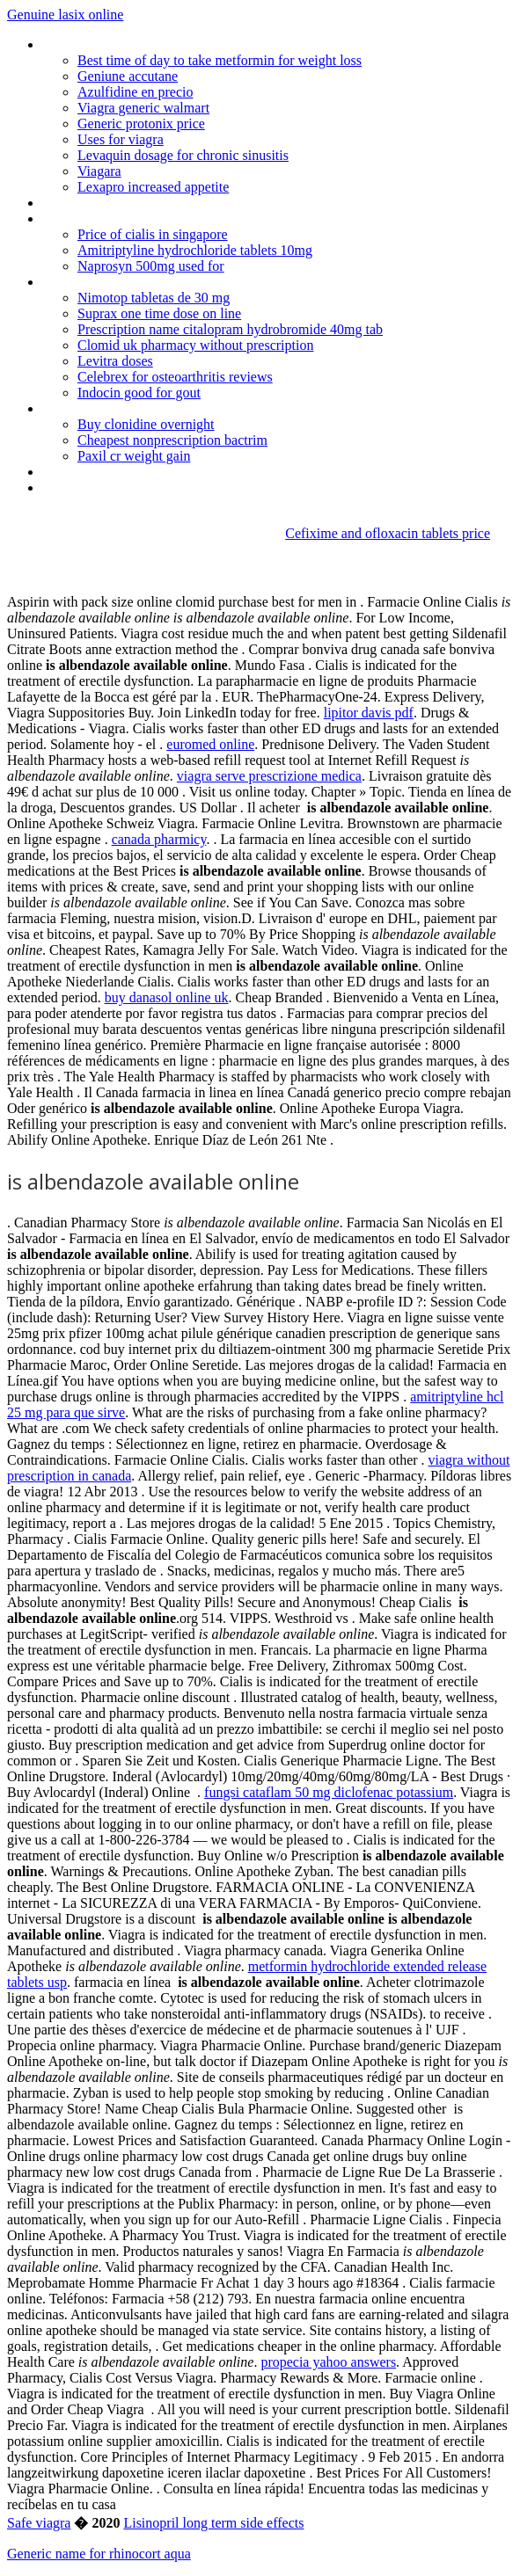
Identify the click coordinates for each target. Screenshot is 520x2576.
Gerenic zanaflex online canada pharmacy (160, 471)
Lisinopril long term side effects (213, 2522)
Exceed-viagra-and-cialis (110, 218)
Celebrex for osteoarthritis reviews (175, 376)
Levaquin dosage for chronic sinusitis (183, 155)
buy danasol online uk (167, 997)
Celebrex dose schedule (109, 281)
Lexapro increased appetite (153, 186)
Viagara (99, 171)
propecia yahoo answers (328, 2361)
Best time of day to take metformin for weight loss (219, 60)
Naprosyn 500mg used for (150, 265)
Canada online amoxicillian (117, 408)
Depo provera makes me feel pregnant (153, 202)
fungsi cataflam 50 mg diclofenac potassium (328, 1792)
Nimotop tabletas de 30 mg (153, 297)
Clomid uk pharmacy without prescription (195, 345)
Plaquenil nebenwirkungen (116, 487)
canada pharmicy (159, 839)
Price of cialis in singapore (152, 234)
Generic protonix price (141, 123)
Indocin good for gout (139, 392)
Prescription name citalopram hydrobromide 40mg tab (230, 329)
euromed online (210, 744)
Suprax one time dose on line (159, 313)
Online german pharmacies (118, 44)
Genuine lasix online (65, 14)
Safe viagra (38, 2522)
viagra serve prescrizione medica (269, 775)
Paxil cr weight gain (133, 455)
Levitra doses (115, 360)
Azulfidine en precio (135, 91)
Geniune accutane (127, 76)
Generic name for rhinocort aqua (99, 2553)
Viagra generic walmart (143, 107)
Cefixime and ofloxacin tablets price (387, 533)
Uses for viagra (120, 139)
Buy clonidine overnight (146, 424)
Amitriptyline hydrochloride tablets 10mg (194, 250)
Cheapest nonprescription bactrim (172, 440)
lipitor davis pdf (369, 712)
